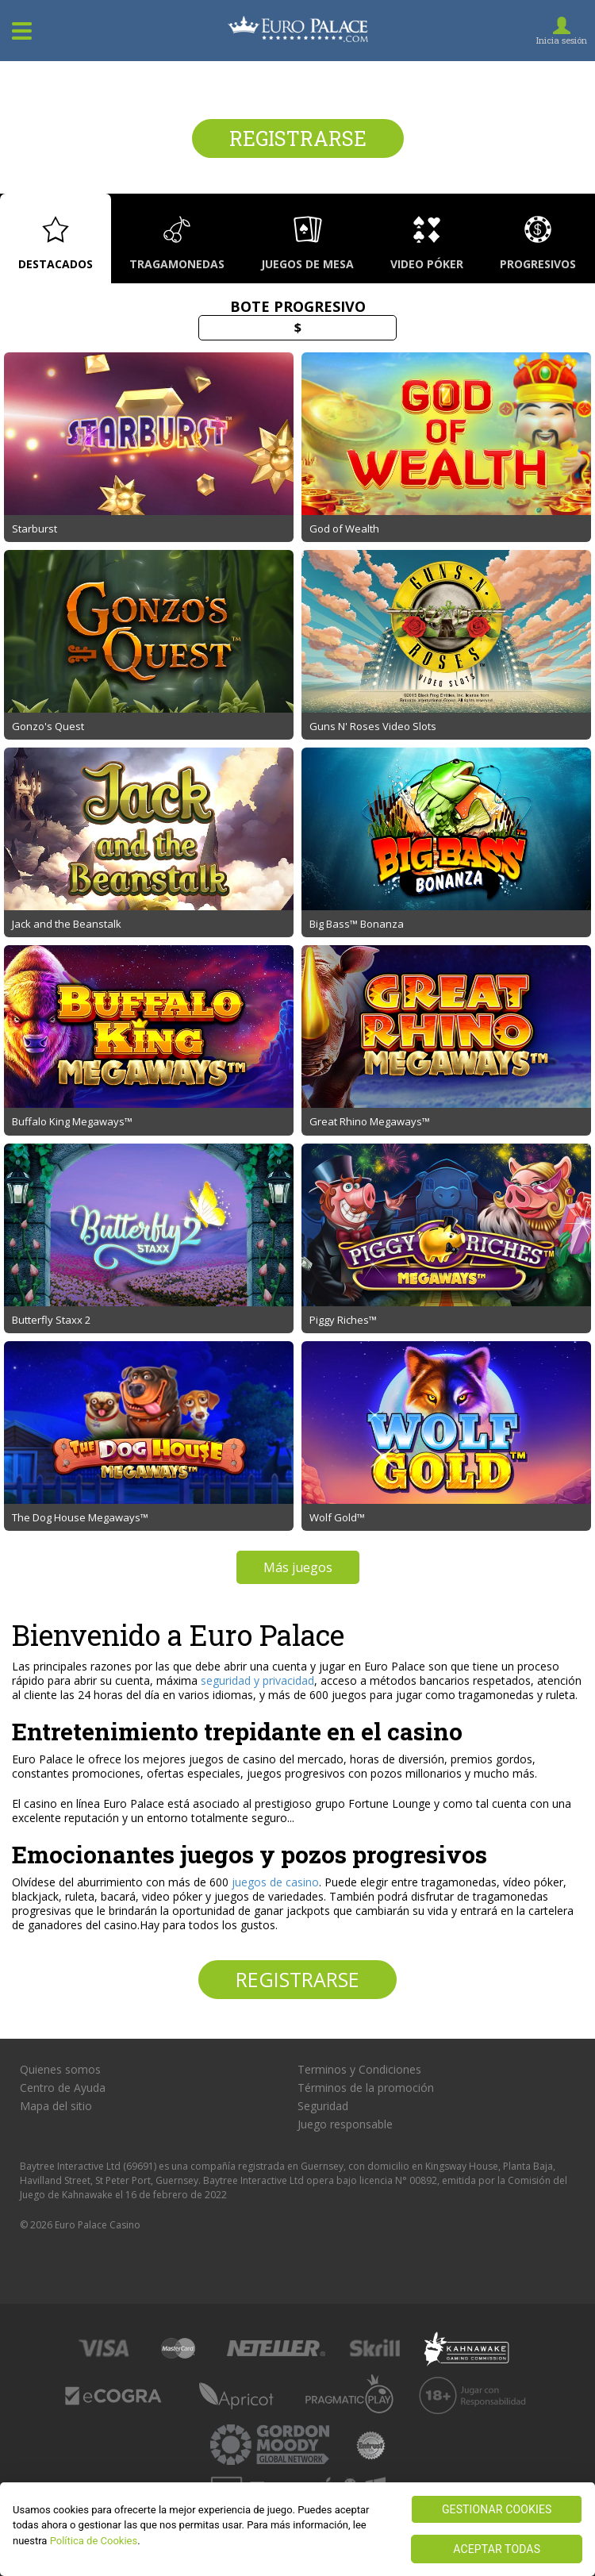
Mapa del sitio (56, 2106)
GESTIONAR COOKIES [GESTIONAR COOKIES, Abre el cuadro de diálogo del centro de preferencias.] (497, 2509)
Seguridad (323, 2106)
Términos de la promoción (366, 2088)
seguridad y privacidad (257, 1680)
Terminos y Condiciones (359, 2070)
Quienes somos (60, 2070)
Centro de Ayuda (63, 2088)
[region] (297, 2529)
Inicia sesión (561, 40)
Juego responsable (345, 2124)
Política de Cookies (94, 2541)
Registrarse (298, 138)
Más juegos (297, 1567)
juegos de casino (275, 1882)
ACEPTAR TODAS (496, 2549)
